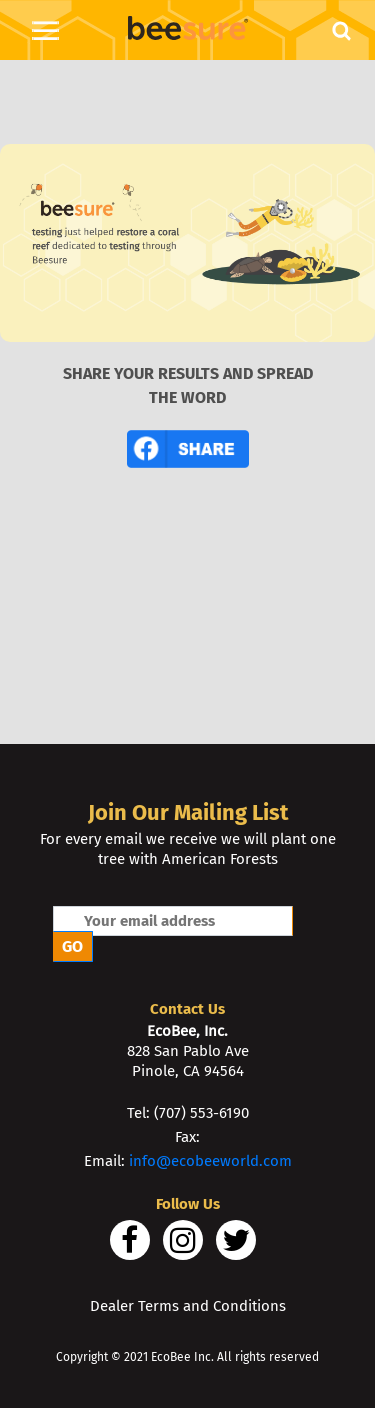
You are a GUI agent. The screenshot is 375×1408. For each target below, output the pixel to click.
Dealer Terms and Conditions (188, 1306)
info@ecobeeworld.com (210, 1161)
